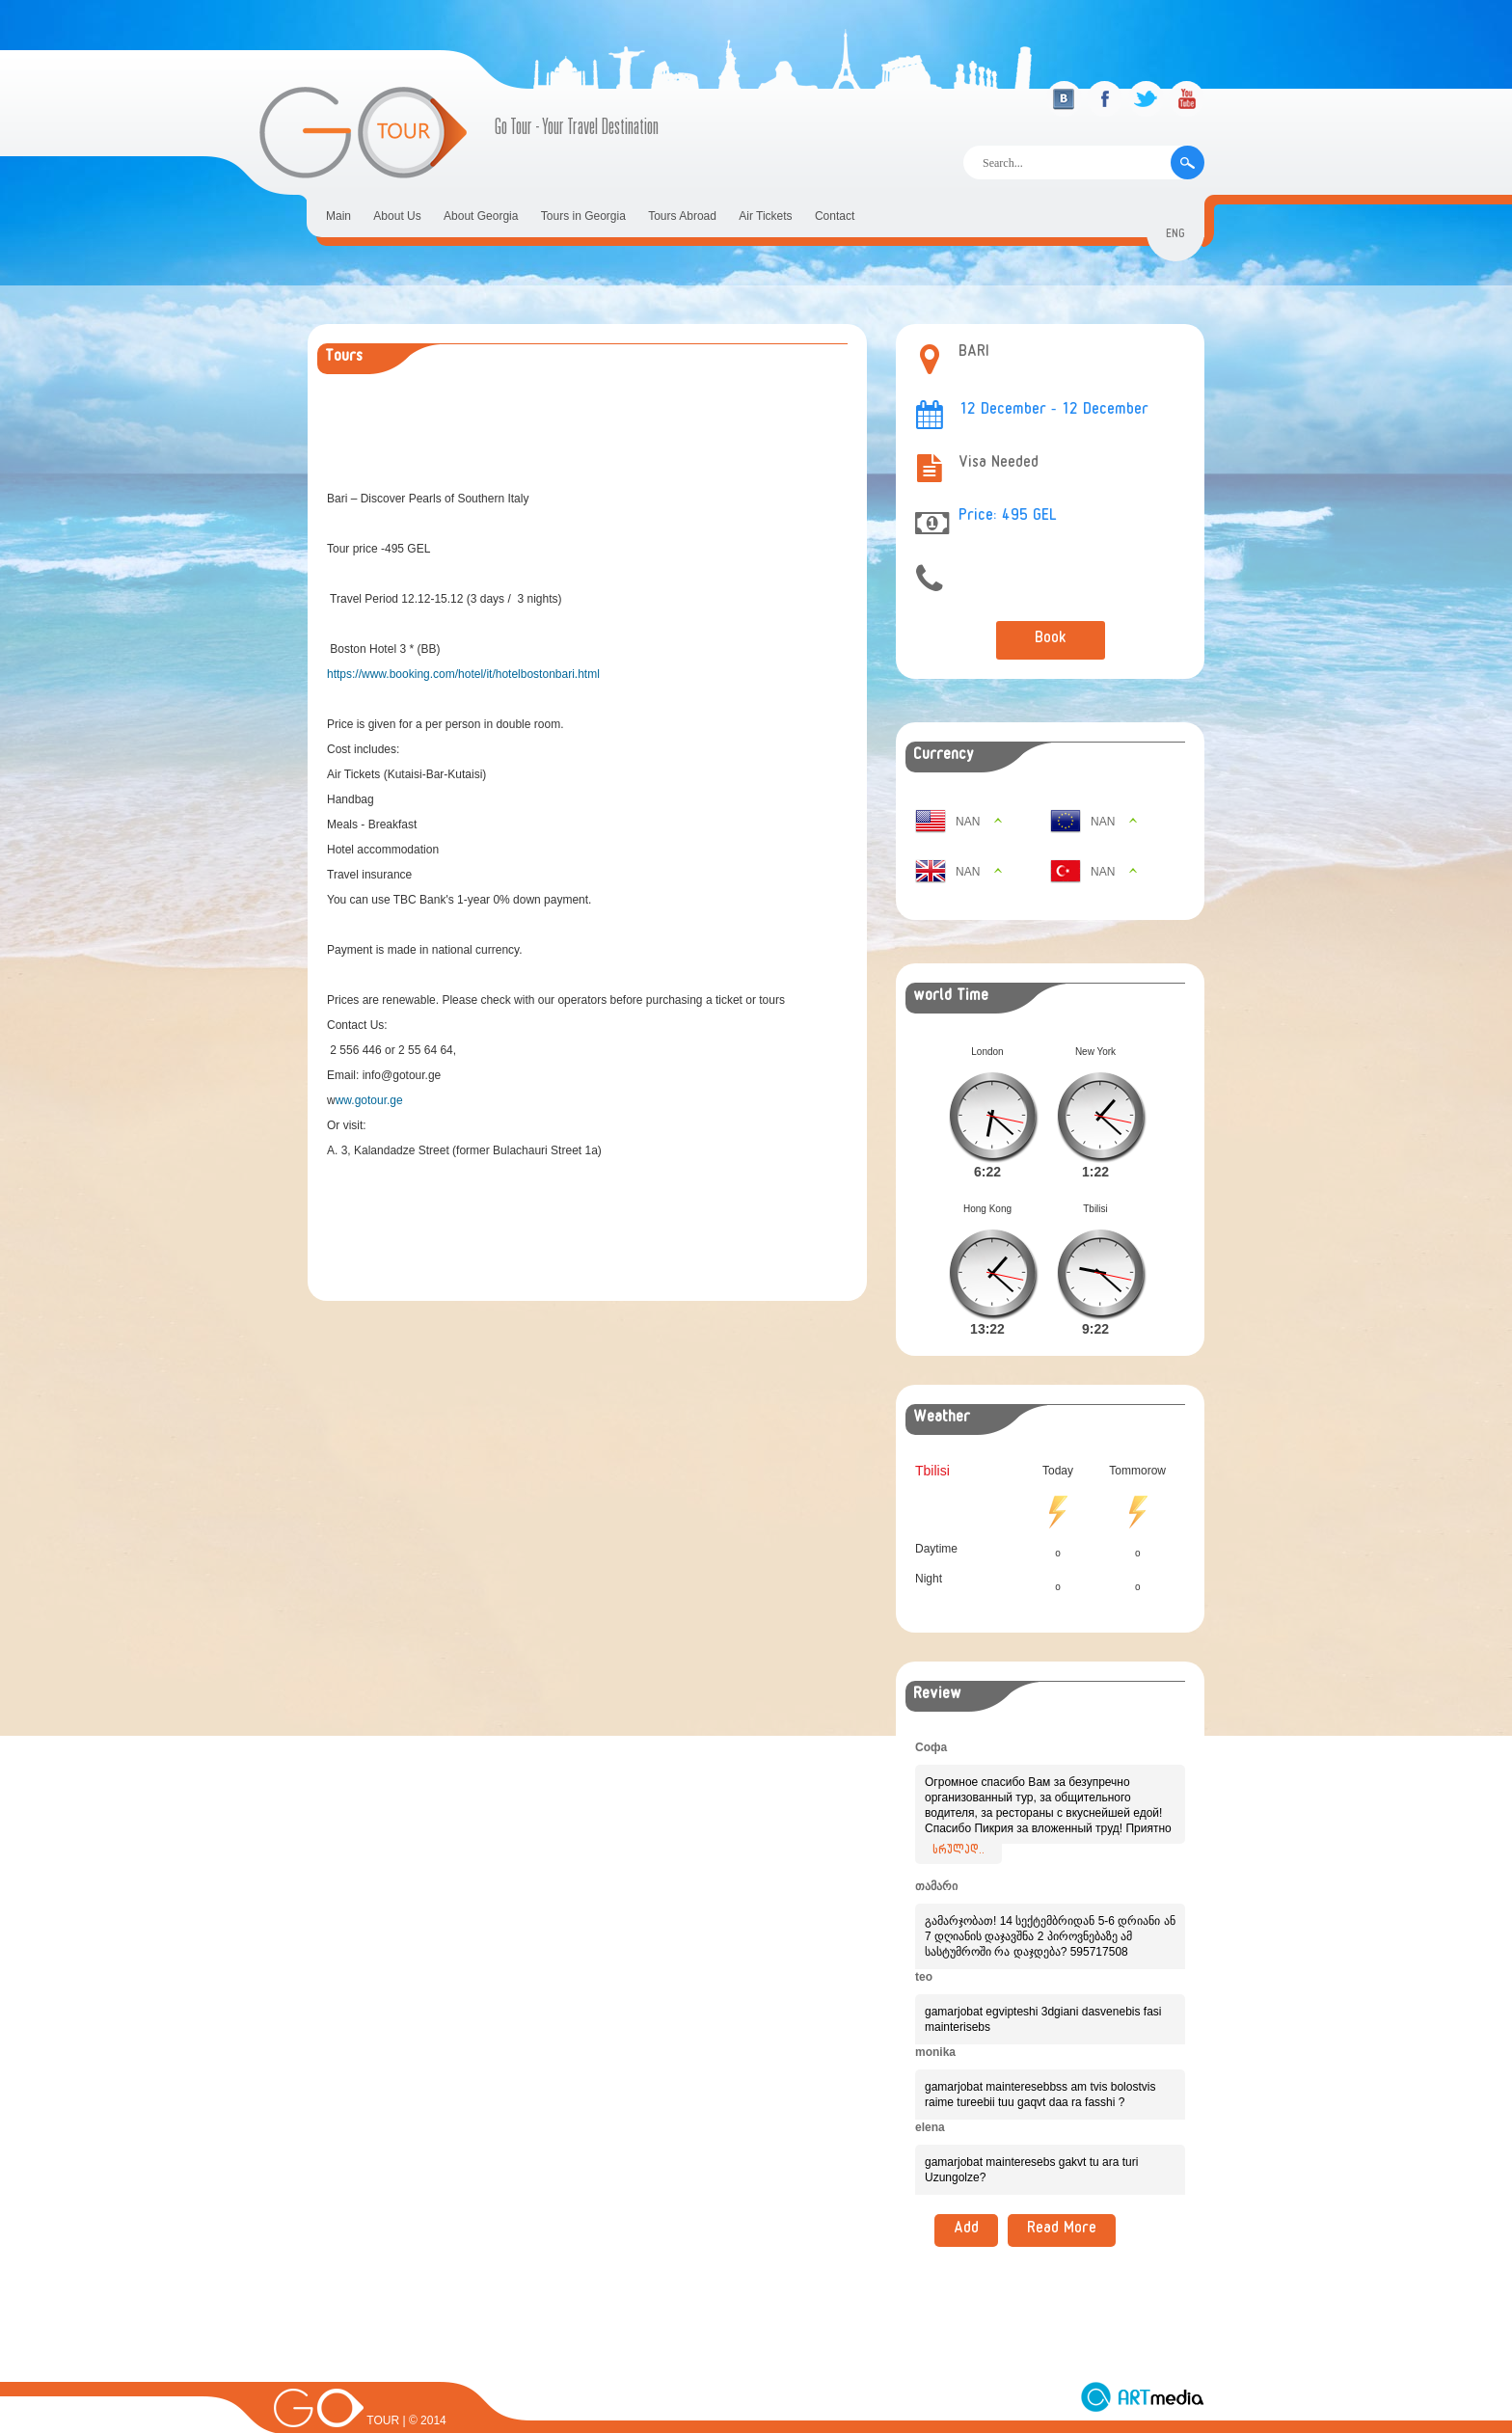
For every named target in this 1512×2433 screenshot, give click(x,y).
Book (1050, 640)
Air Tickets (765, 216)
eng (1175, 236)
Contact (834, 216)
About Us (396, 216)
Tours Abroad (682, 216)
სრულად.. (958, 1820)
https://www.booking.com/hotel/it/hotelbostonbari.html (463, 674)
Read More (1061, 2199)
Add (966, 2199)
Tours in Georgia (583, 216)
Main (338, 216)
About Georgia (481, 216)
